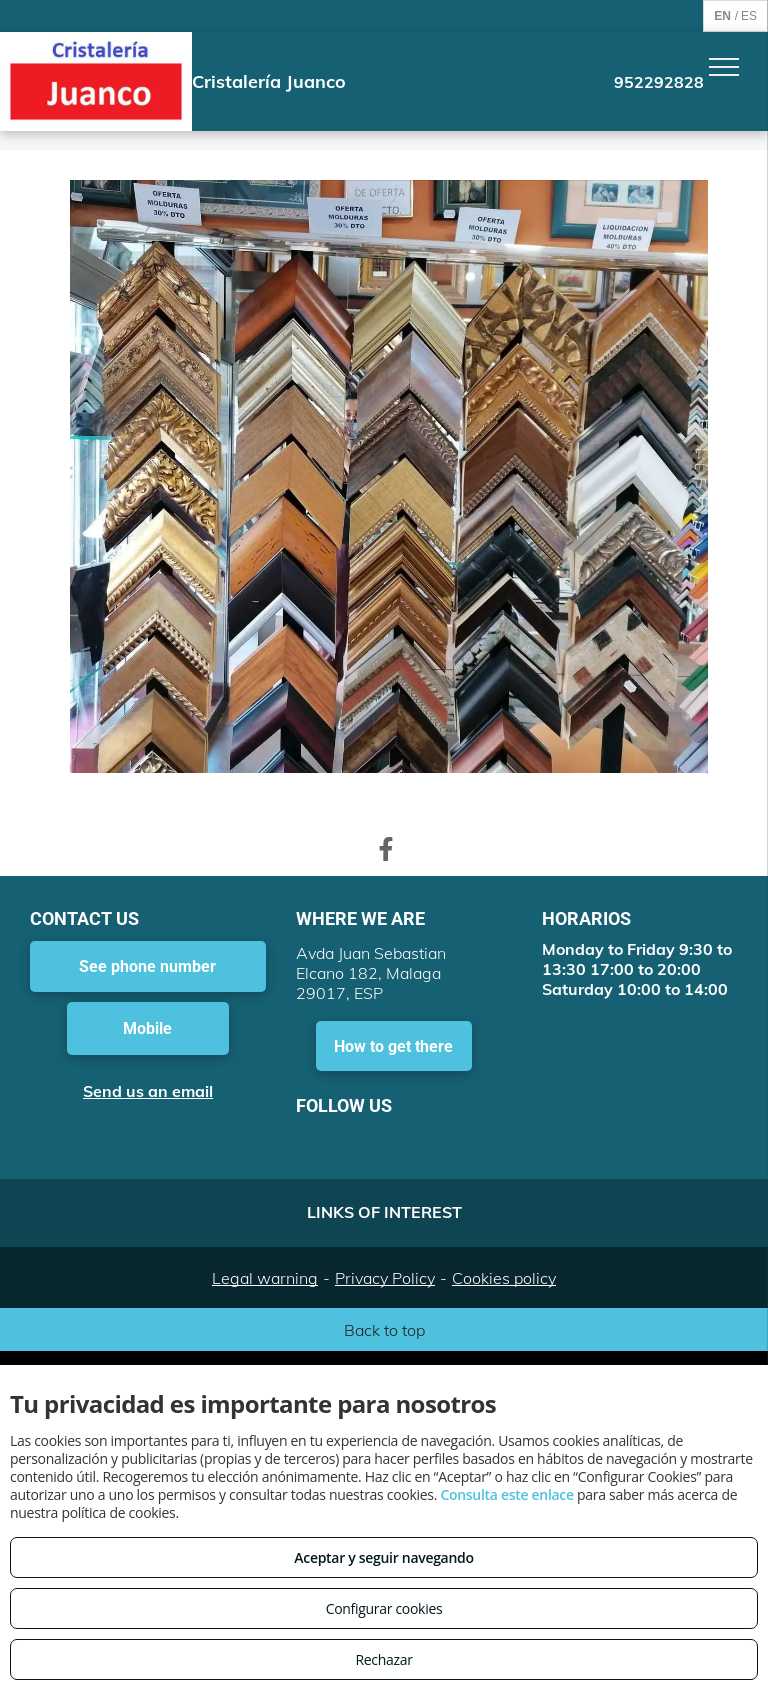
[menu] (724, 67)
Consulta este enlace (506, 1494)
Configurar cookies (384, 1608)
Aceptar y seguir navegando (383, 1557)
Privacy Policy (385, 1278)
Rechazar (383, 1659)
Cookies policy (504, 1278)
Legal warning (265, 1278)
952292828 (659, 82)
